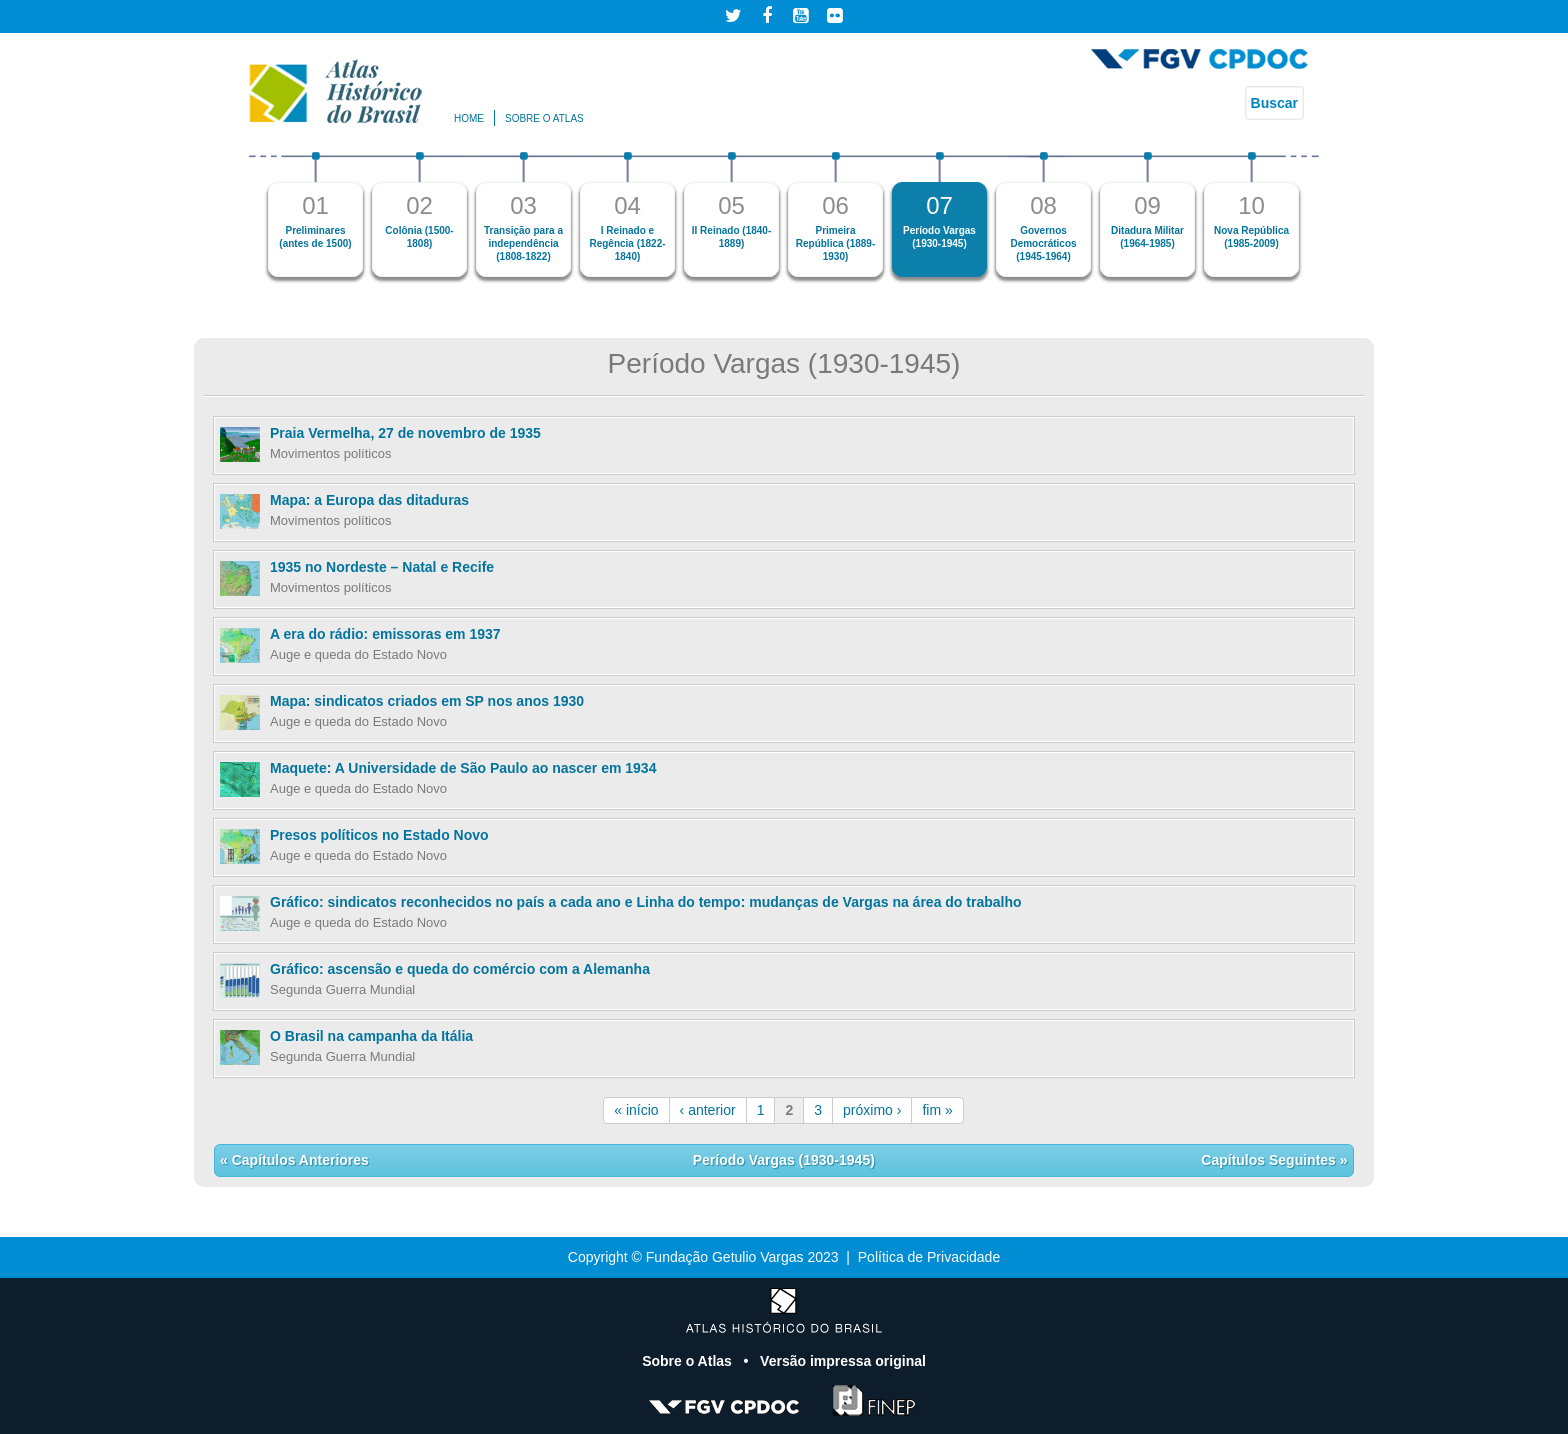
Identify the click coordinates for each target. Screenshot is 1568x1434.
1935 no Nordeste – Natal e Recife (382, 567)
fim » (937, 1110)
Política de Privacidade (929, 1257)
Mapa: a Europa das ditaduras (369, 500)
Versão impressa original (843, 1361)
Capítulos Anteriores (298, 1160)
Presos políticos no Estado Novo (379, 835)
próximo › (872, 1110)
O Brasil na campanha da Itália (371, 1036)
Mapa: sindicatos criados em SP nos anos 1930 (427, 701)
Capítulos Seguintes (1270, 1160)
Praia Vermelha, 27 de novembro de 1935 (405, 433)
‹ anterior (708, 1110)
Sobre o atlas (544, 118)
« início (636, 1110)
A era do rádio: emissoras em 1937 (385, 634)
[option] (316, 214)
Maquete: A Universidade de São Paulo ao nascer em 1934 (463, 768)
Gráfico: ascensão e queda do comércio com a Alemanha (460, 969)
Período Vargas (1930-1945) (784, 1160)
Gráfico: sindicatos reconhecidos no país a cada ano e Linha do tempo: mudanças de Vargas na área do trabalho (646, 902)
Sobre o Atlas (689, 1361)
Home (469, 118)
